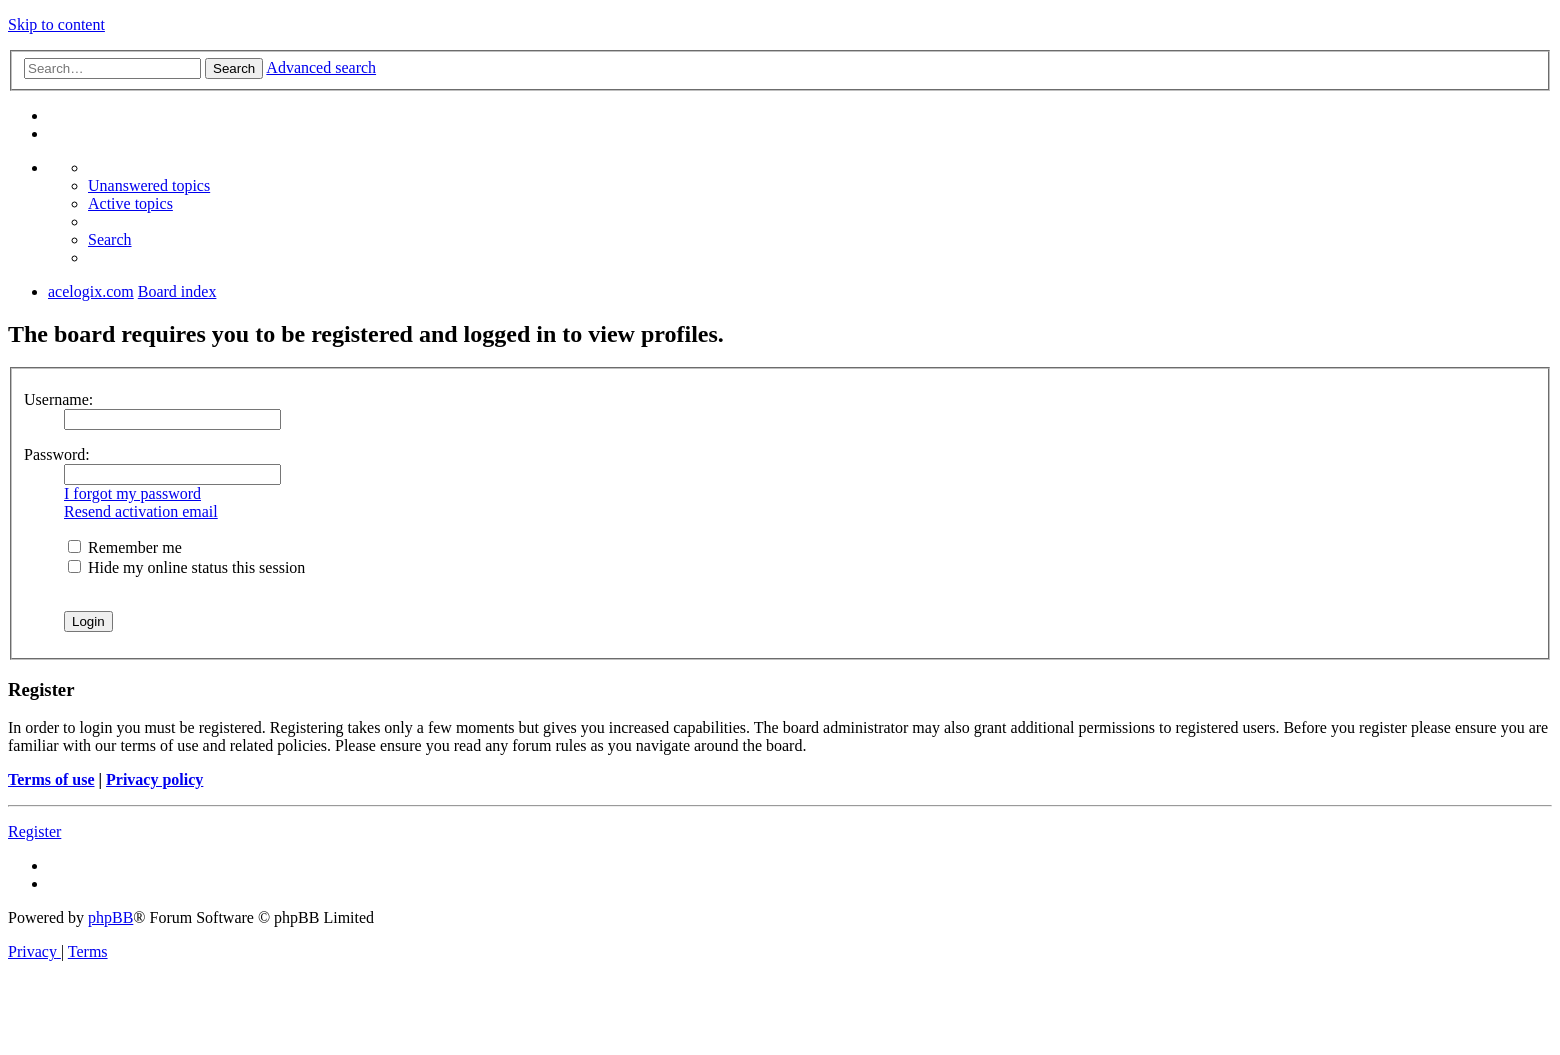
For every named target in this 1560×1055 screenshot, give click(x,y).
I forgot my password (132, 493)
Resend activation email (141, 511)
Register (34, 831)
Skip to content (56, 24)
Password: (57, 454)
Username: (58, 399)
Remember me (125, 547)
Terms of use (51, 779)
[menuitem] (149, 185)
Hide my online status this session (186, 567)
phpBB (110, 917)
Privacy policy (154, 779)
